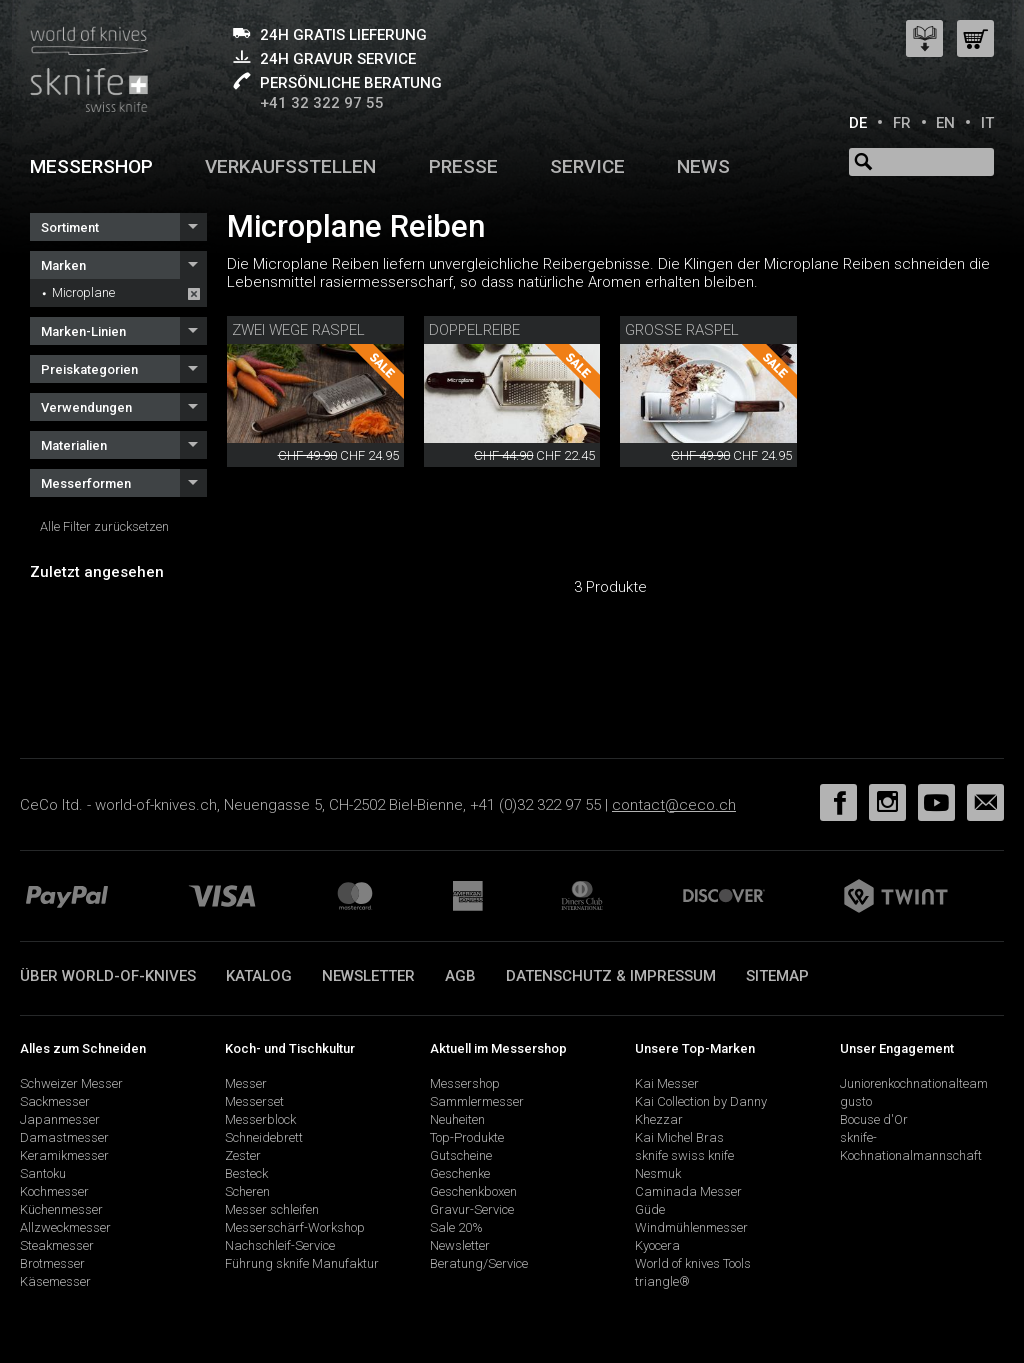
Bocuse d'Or (874, 1119)
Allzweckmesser (65, 1227)
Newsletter (368, 976)
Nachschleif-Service (280, 1245)
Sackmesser (55, 1101)
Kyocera (657, 1245)
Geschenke (460, 1173)
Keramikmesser (64, 1155)
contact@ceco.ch (674, 805)
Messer (246, 1083)
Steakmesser (57, 1245)
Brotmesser (52, 1263)
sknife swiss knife (684, 1155)
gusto (856, 1101)
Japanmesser (60, 1119)
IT (987, 123)
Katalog (259, 976)
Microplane (83, 292)
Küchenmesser (61, 1209)
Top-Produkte (467, 1137)
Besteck (246, 1173)
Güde (650, 1209)
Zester (243, 1155)
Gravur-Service (472, 1209)
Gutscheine (461, 1155)
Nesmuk (658, 1173)
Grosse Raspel (682, 330)
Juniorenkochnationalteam (914, 1083)
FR (902, 123)
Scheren (247, 1191)
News (703, 166)
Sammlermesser (477, 1101)
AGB (460, 976)
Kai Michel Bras (679, 1137)
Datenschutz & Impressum (611, 976)
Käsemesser (55, 1281)
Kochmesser (54, 1191)
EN (945, 123)
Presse (463, 166)
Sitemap (777, 976)
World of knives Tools (693, 1263)
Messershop (91, 166)
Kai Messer (667, 1083)
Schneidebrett (264, 1137)
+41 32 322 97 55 (322, 103)
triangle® (662, 1281)
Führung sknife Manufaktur (302, 1263)
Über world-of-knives (108, 976)
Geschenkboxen (473, 1191)
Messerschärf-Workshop (295, 1227)
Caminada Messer (688, 1191)
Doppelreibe (474, 330)
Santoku (43, 1173)
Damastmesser (64, 1137)
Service (587, 166)
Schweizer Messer (71, 1083)
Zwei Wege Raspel (298, 330)
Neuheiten (457, 1119)
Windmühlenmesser (691, 1227)
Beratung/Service (479, 1263)
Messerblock (260, 1119)
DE (858, 123)
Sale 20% (456, 1227)
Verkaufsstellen (290, 166)
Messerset (254, 1101)
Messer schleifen (272, 1209)
